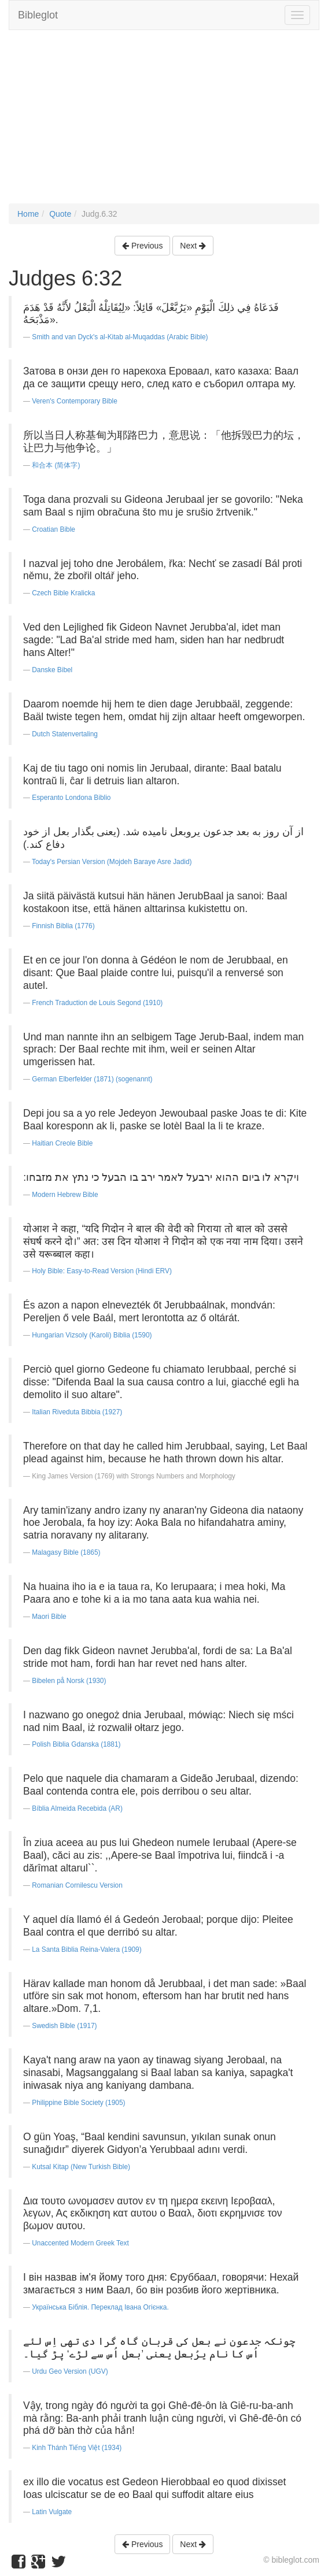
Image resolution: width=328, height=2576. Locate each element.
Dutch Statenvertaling (65, 734)
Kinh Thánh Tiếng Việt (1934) (76, 2448)
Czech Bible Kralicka (63, 593)
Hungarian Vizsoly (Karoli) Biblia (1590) (92, 1335)
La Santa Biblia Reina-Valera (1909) (86, 1949)
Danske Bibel (52, 670)
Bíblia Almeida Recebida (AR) (77, 1808)
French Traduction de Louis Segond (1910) (97, 1003)
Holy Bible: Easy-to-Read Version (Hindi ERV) (102, 1271)
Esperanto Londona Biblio (71, 798)
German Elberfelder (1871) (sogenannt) (92, 1079)
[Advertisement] (164, 122)
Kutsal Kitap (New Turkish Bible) (81, 2167)
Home (28, 213)
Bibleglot (38, 15)
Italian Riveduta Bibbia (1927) (77, 1412)
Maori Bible (49, 1617)
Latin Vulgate (52, 2512)
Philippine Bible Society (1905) (78, 2103)
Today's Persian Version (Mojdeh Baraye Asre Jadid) (112, 862)
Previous (142, 245)
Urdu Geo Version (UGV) (70, 2371)
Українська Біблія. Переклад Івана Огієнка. (100, 2307)
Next (193, 245)
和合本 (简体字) (56, 465)
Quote (60, 213)
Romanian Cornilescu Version (77, 1885)
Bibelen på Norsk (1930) (69, 1681)
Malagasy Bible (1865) (66, 1552)
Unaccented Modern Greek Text (80, 2243)
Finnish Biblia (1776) (63, 926)
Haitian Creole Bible (62, 1143)
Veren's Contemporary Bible (74, 401)
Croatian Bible (53, 529)
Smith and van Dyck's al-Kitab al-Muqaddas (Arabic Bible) (120, 337)
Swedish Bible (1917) (64, 2026)
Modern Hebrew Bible (65, 1195)
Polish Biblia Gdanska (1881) (76, 1744)
